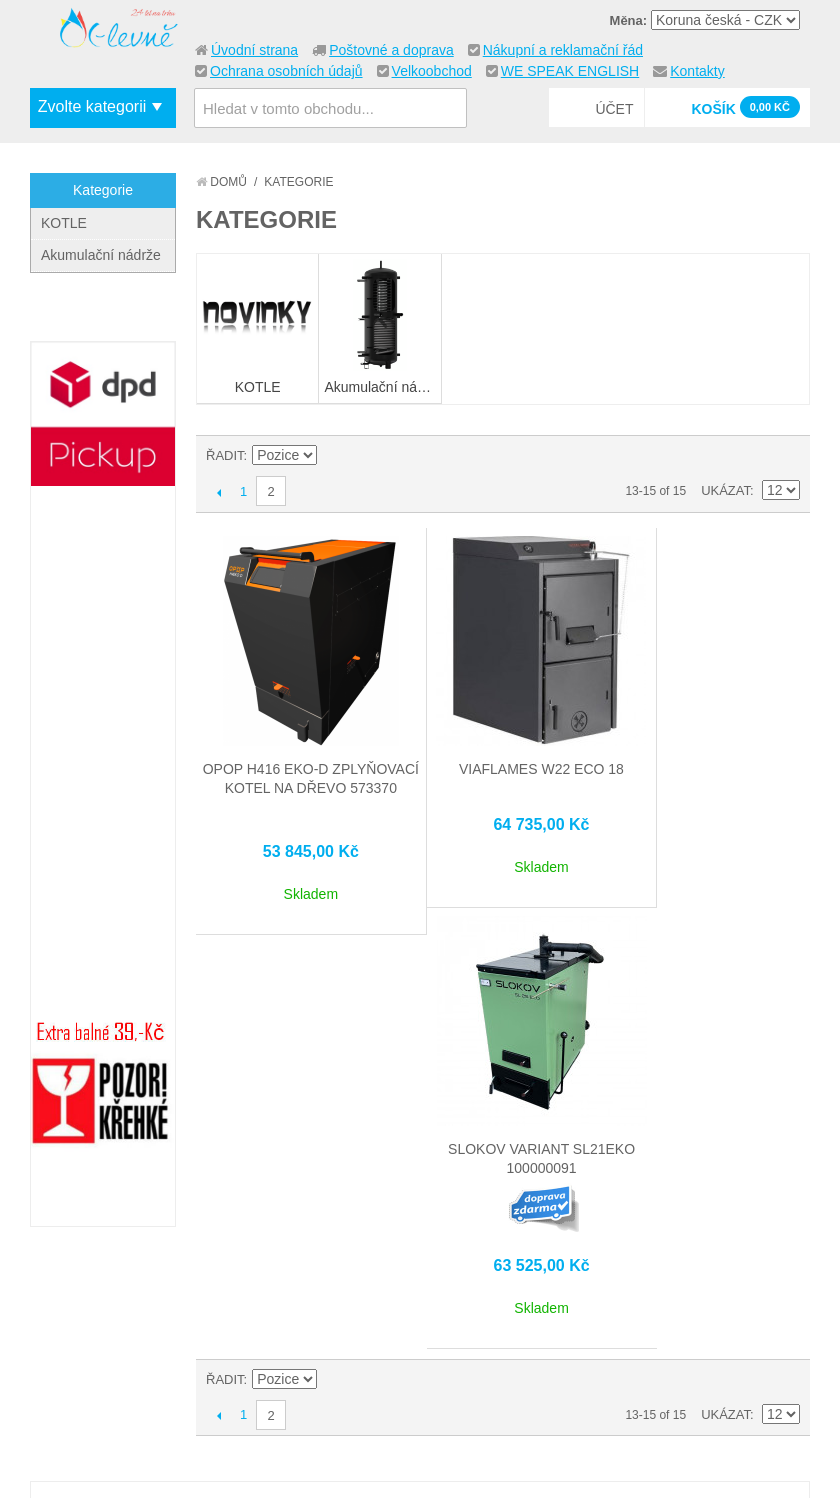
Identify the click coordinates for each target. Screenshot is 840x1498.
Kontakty (697, 71)
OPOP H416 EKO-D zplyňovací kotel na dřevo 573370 (297, 765)
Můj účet (438, 1342)
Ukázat (725, 490)
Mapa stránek (287, 1342)
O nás (69, 1321)
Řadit (225, 455)
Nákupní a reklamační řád (563, 50)
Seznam (785, 456)
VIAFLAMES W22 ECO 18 (502, 746)
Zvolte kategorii (92, 106)
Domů (221, 182)
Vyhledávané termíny (313, 1366)
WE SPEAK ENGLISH (570, 71)
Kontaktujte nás (108, 1345)
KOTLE (64, 223)
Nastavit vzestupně (336, 456)
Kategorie (103, 190)
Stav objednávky (465, 1366)
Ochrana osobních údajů (286, 71)
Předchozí (218, 492)
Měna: (629, 20)
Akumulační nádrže (101, 255)
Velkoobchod (432, 71)
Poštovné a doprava (391, 50)
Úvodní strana (254, 50)
